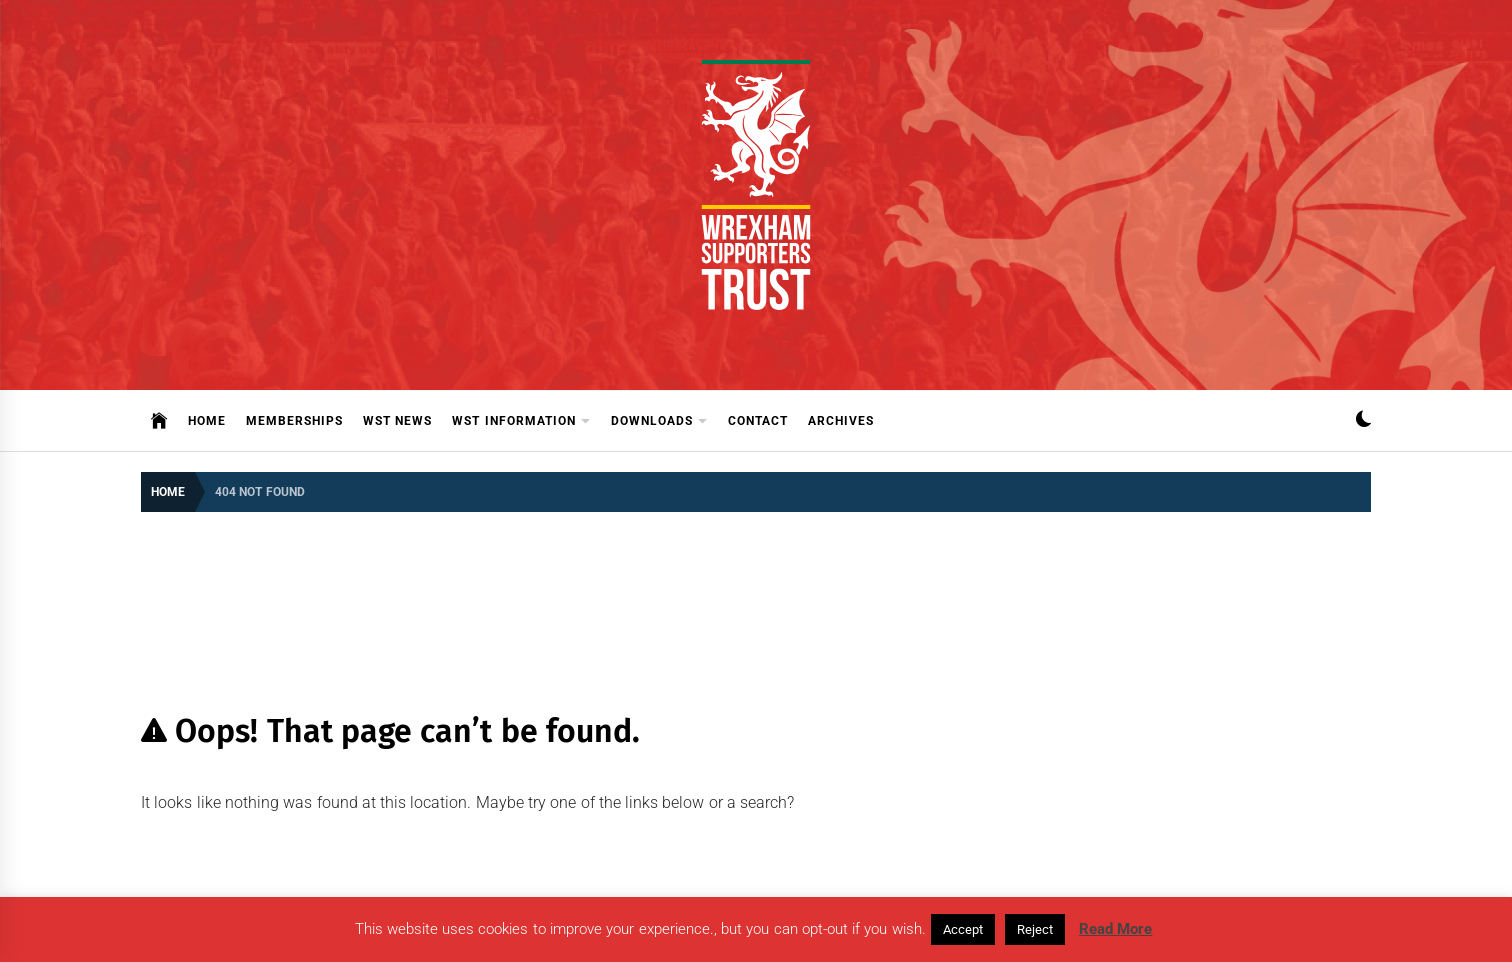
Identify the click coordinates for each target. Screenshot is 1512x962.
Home (207, 421)
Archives (841, 421)
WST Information (521, 421)
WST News (397, 421)
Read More (1115, 929)
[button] (1363, 421)
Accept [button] (963, 929)
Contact (758, 421)
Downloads (659, 421)
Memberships (294, 421)
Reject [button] (1035, 929)
